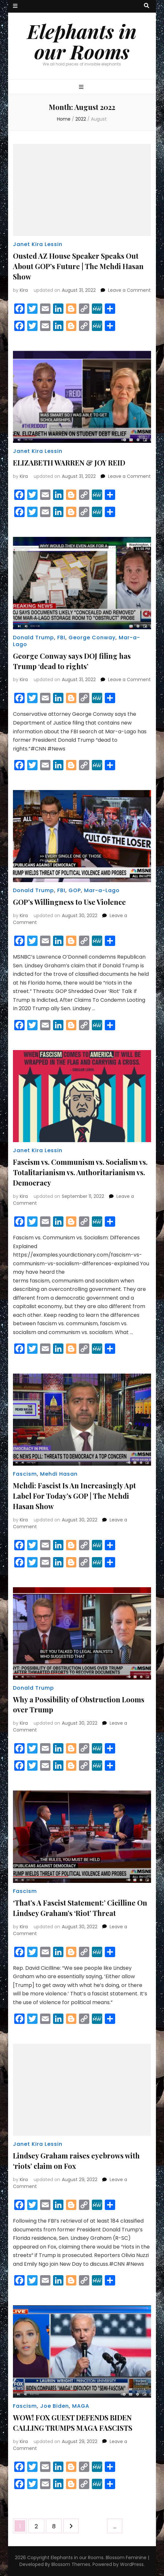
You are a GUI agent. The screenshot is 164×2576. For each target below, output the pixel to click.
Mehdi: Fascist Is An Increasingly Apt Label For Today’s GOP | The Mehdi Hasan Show (74, 1496)
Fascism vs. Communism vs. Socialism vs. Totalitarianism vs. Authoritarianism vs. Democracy (80, 1172)
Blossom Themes (70, 2564)
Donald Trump (33, 637)
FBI (61, 637)
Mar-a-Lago (102, 890)
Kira (24, 290)
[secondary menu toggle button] (15, 6)
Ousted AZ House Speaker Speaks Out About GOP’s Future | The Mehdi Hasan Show (78, 266)
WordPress (132, 2564)
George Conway (92, 637)
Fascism (25, 1474)
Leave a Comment (129, 290)
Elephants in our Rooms (82, 41)
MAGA (80, 2406)
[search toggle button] (146, 6)
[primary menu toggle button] (82, 87)
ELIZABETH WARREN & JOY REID (69, 462)
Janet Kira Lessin (37, 244)
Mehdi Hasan (59, 1474)
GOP (75, 890)
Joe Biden (54, 2406)
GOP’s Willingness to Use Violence (69, 902)
